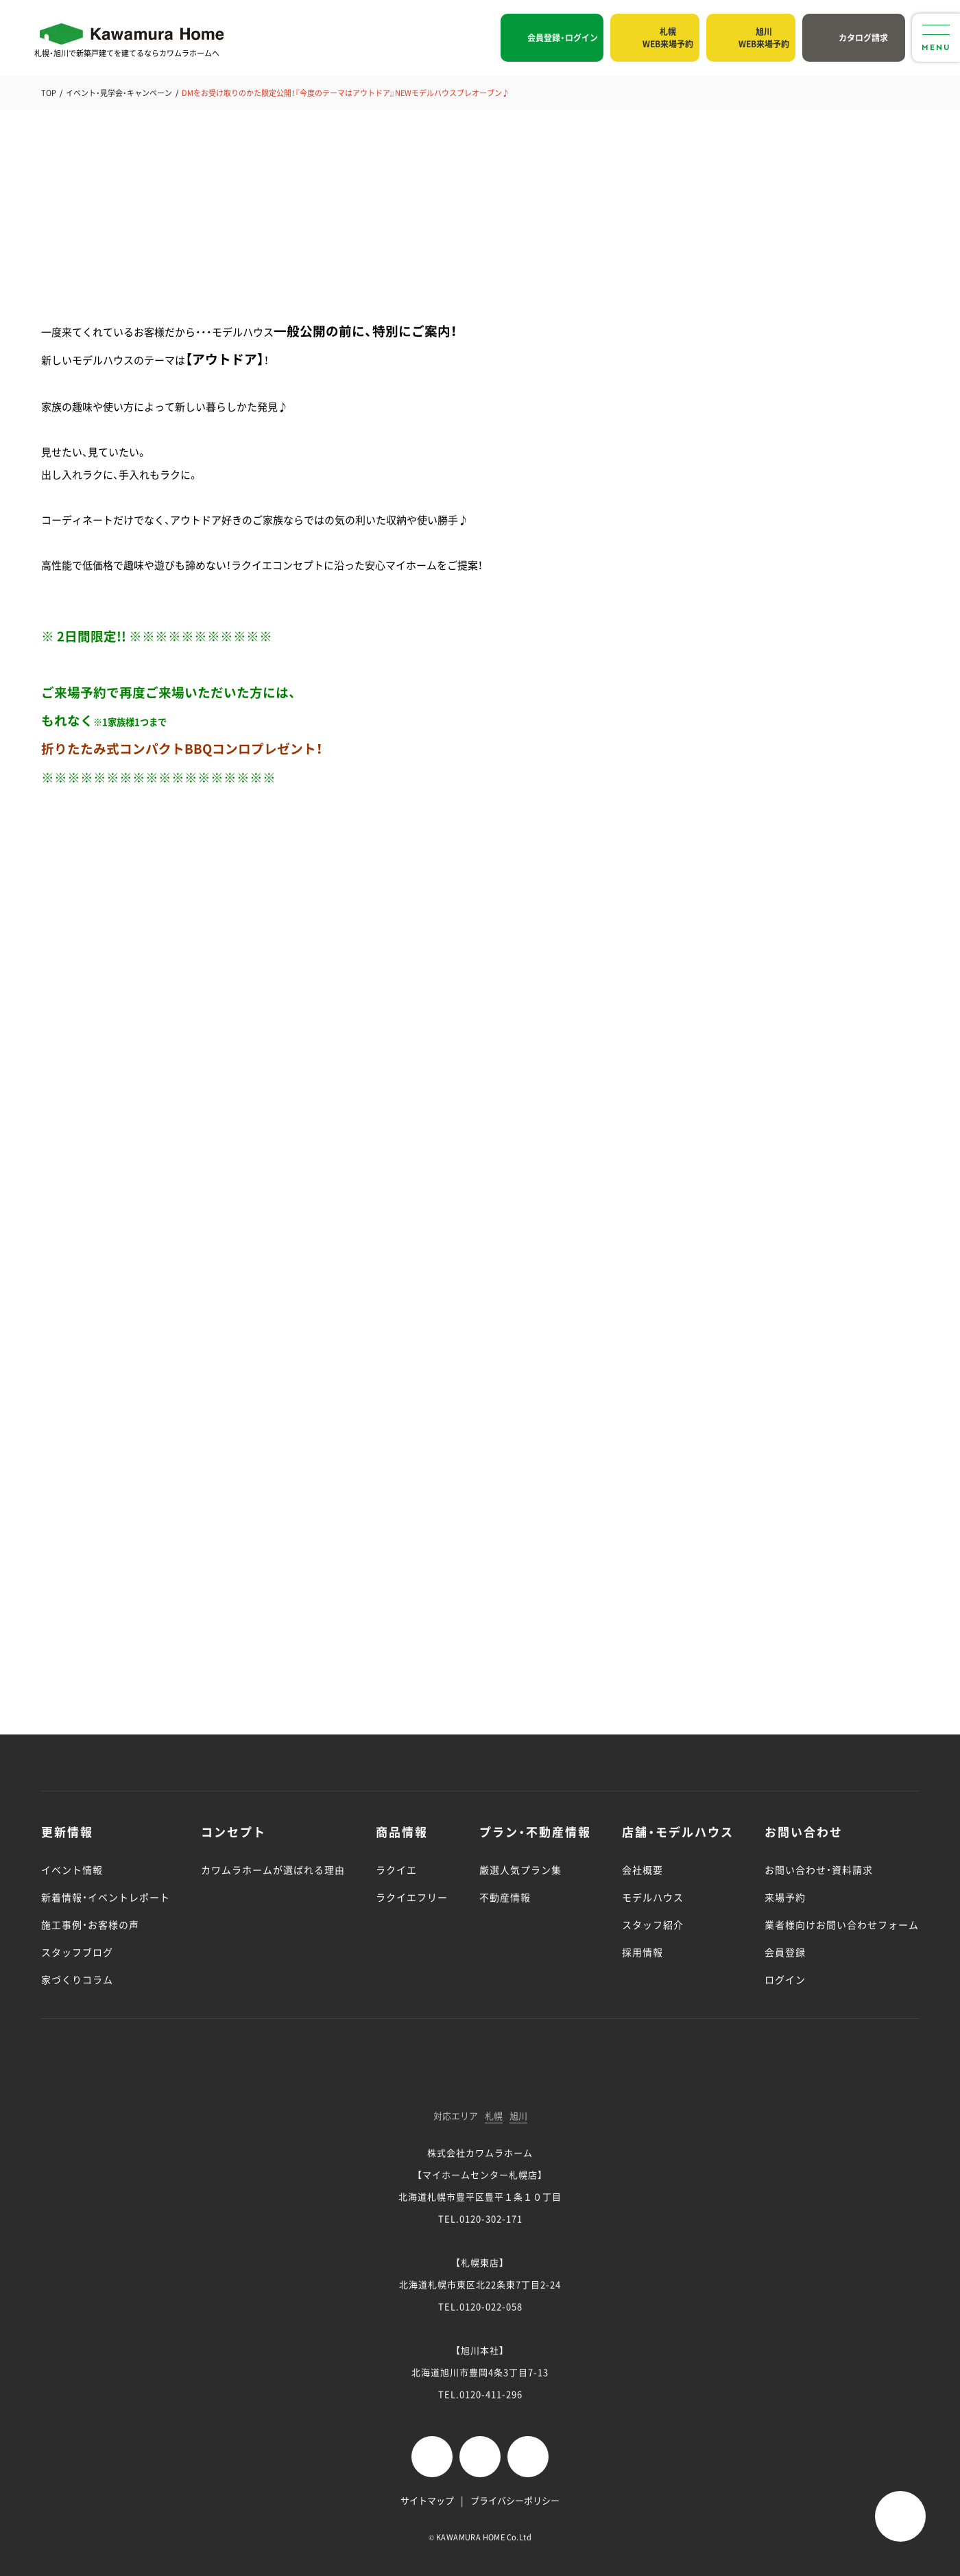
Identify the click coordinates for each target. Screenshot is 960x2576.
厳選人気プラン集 (520, 1869)
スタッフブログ (77, 1952)
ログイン (785, 1979)
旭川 (518, 2116)
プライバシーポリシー (515, 2500)
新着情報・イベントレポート (105, 1897)
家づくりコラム (77, 1979)
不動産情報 (505, 1897)
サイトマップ (427, 2500)
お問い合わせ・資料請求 (819, 1869)
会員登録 (785, 1952)
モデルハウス (653, 1897)
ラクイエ (396, 1869)
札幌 (494, 2116)
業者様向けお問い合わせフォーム (842, 1924)
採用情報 (642, 1952)
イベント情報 (72, 1869)
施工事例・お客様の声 (90, 1924)
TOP (48, 93)
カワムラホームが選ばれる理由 (273, 1869)
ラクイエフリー (412, 1897)
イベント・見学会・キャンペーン (119, 93)
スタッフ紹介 (653, 1924)
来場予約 (785, 1897)
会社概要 (642, 1869)
